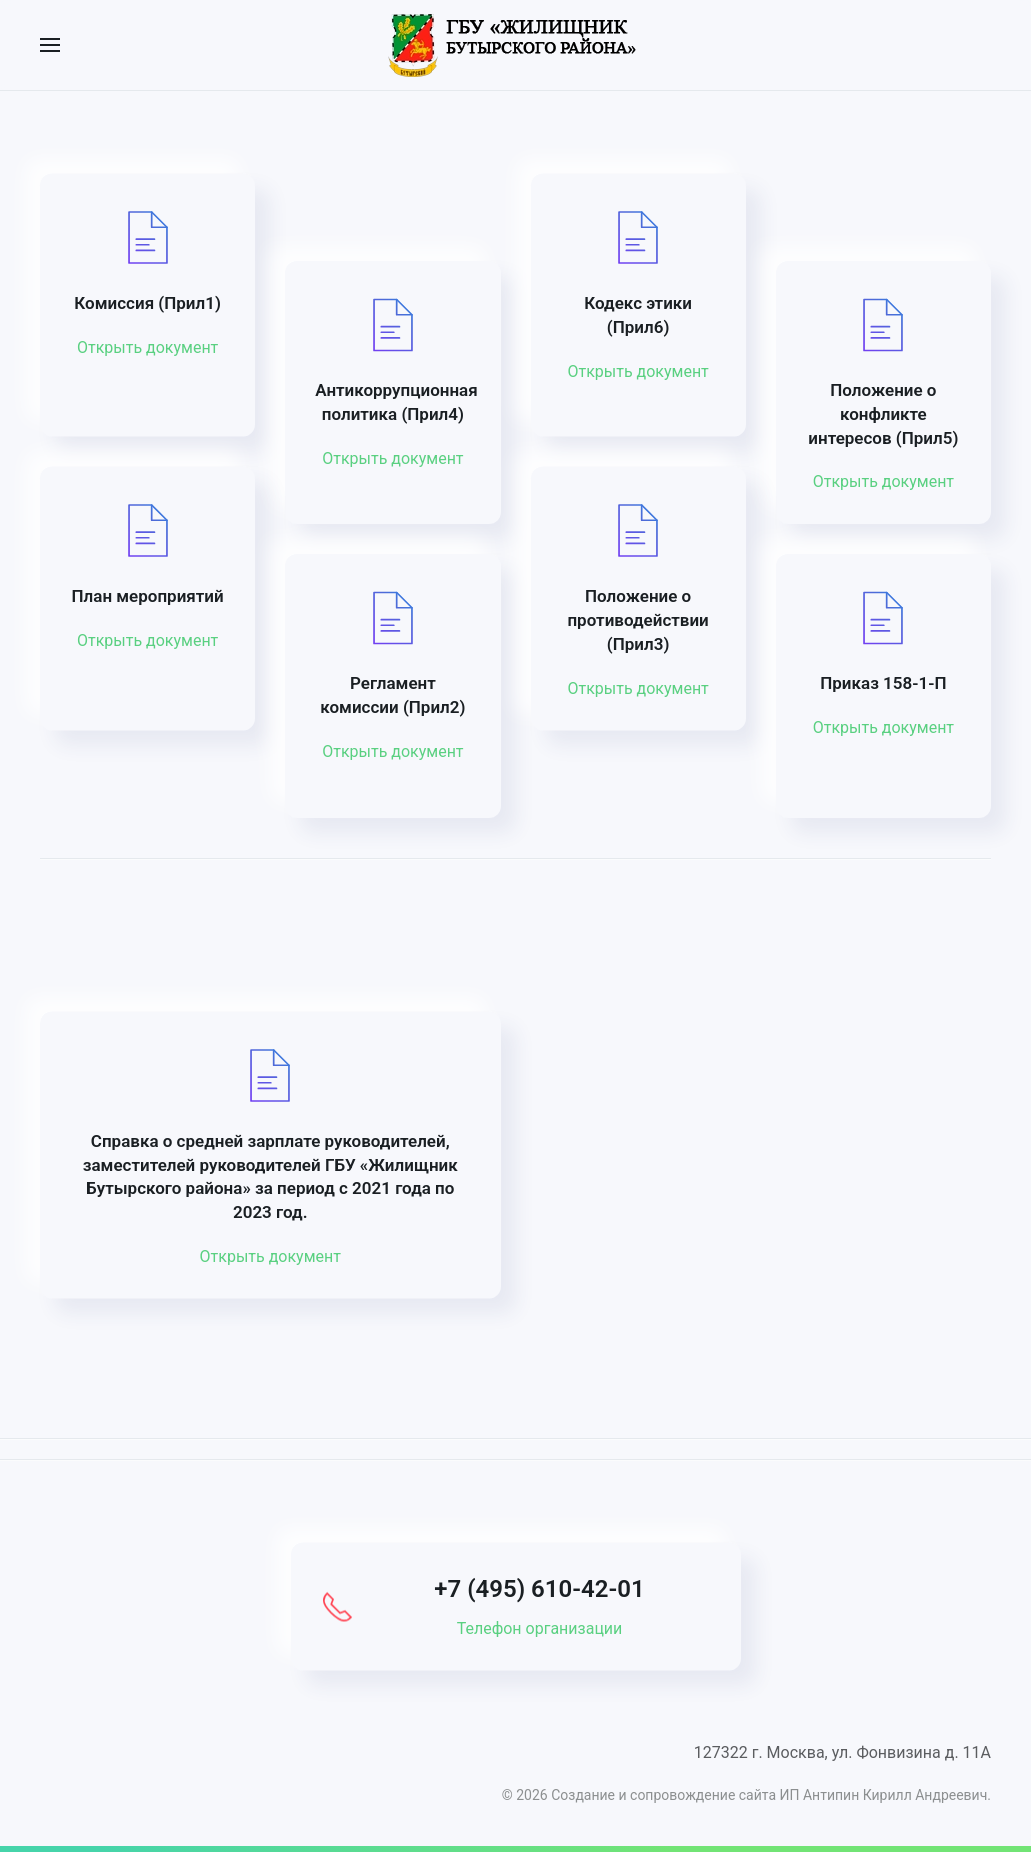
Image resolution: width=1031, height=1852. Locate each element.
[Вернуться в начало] (516, 45)
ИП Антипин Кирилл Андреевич (884, 1795)
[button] (50, 45)
